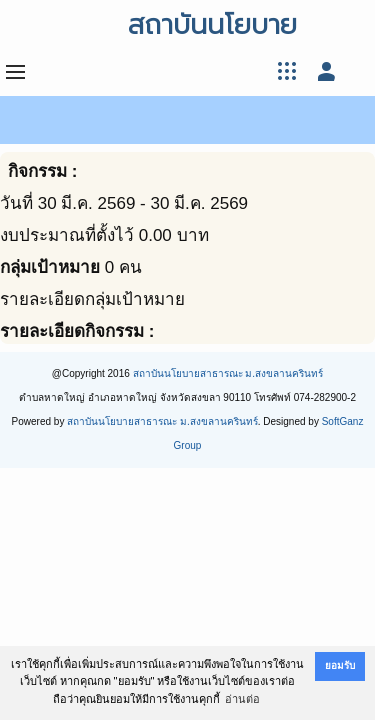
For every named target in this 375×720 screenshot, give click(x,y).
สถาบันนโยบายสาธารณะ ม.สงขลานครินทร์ (228, 373)
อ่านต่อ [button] (242, 699)
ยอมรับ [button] (340, 665)
